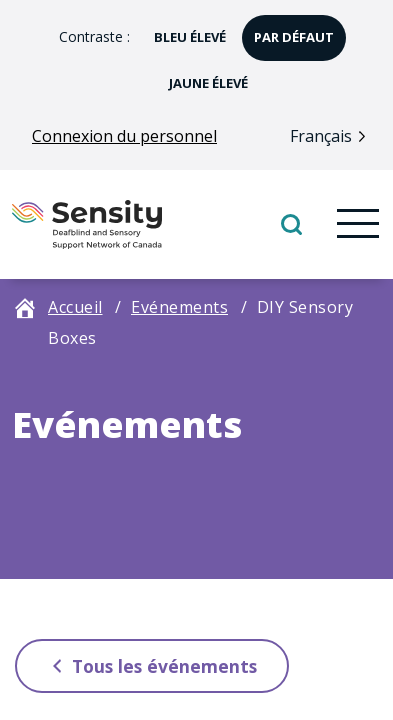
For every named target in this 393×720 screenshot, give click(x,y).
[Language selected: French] (333, 135)
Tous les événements (147, 665)
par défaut (288, 30)
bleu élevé (184, 30)
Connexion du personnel (124, 136)
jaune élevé (202, 76)
